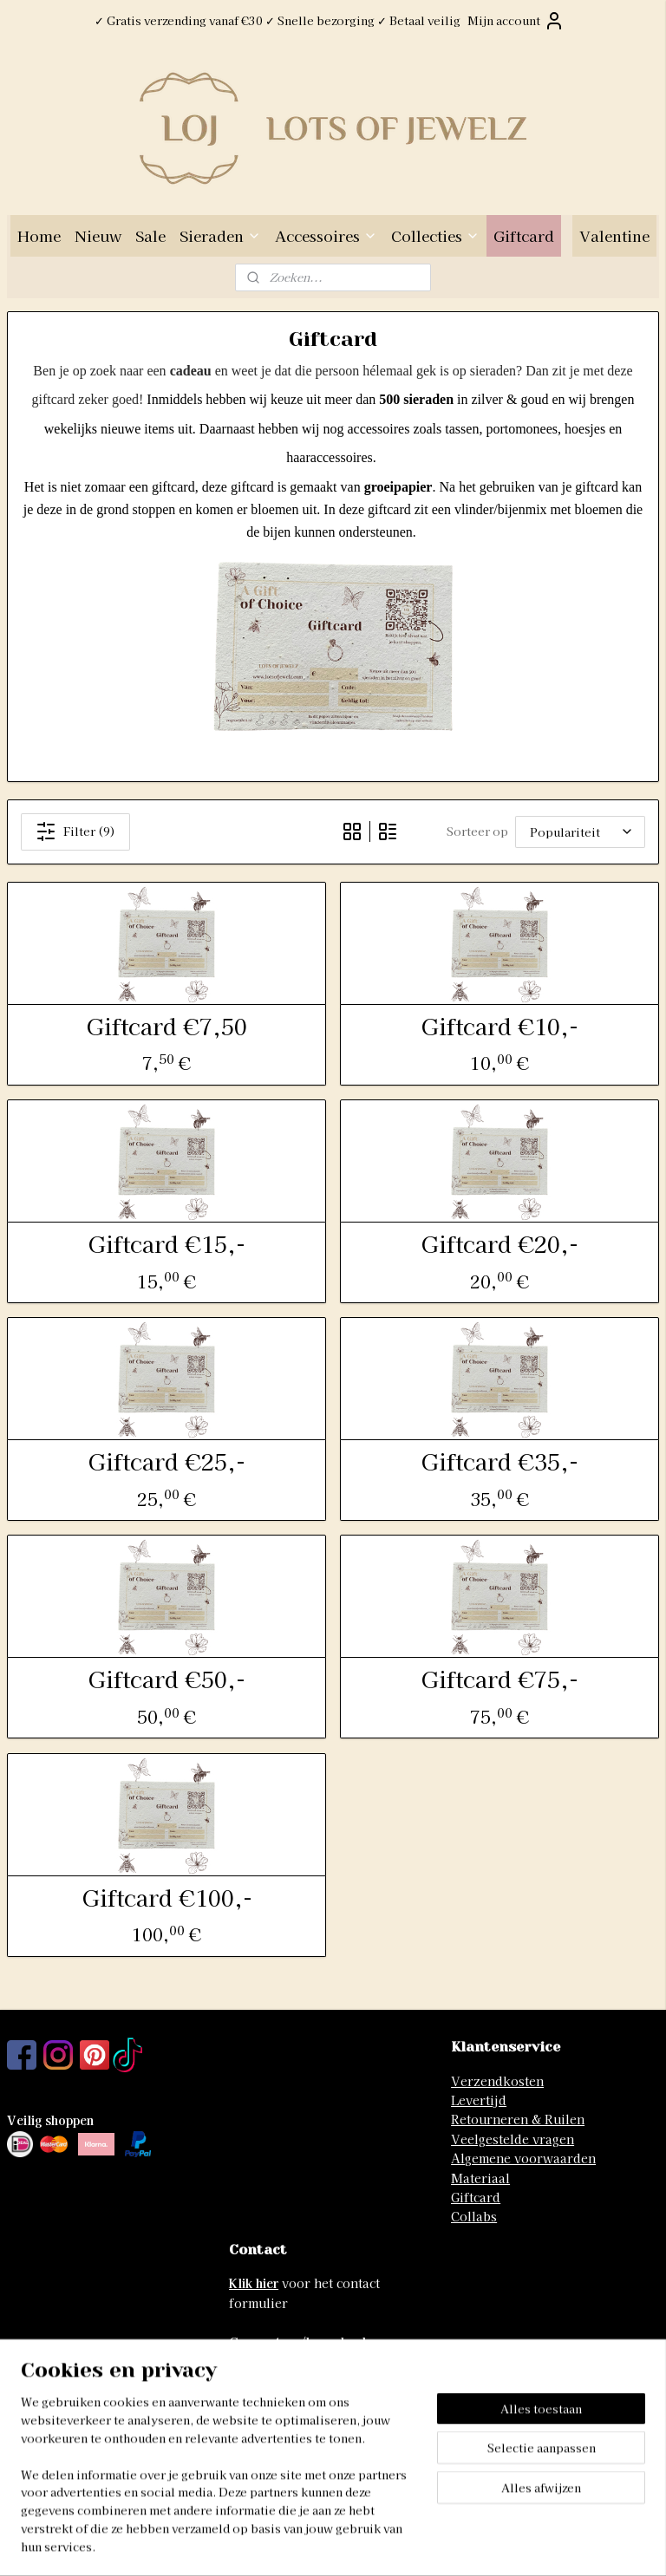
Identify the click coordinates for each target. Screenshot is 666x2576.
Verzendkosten (497, 2081)
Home (39, 235)
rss (304, 2544)
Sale (150, 235)
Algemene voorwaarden (523, 2158)
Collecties (435, 235)
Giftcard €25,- (166, 1460)
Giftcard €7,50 (166, 1025)
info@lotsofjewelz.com (299, 2419)
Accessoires (326, 235)
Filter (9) (75, 831)
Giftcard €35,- (499, 1460)
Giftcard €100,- (167, 1896)
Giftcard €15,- (166, 1242)
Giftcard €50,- (166, 1678)
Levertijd (478, 2100)
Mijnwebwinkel (514, 2544)
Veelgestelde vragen (512, 2139)
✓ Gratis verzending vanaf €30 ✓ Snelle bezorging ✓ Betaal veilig (277, 20)
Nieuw (98, 235)
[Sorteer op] (580, 832)
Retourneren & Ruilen (517, 2119)
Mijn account (516, 20)
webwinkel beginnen (366, 2544)
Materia (475, 2178)
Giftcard (523, 235)
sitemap (273, 2544)
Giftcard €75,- (499, 1678)
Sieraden (220, 235)
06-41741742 (266, 2439)
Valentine (614, 235)
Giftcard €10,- (499, 1025)
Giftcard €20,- (499, 1242)
